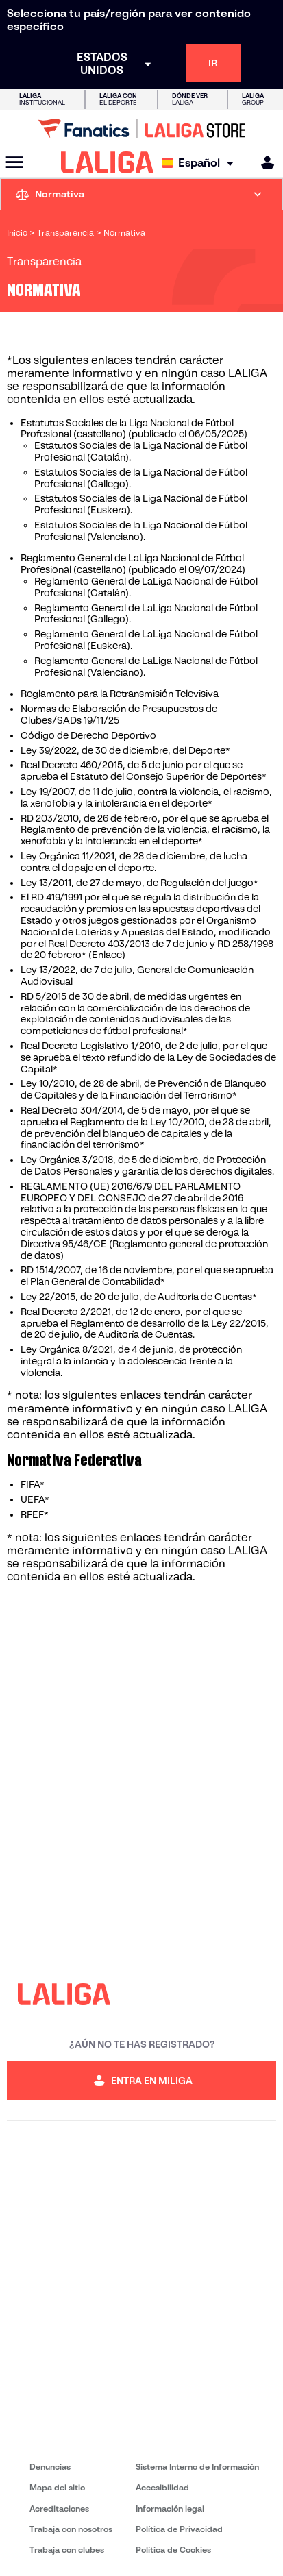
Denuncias (50, 2466)
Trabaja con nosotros (70, 2529)
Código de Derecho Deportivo (88, 735)
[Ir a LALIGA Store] (141, 128)
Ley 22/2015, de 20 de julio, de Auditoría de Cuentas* (139, 1296)
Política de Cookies (173, 2549)
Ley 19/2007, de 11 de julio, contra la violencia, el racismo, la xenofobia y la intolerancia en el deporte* (146, 797)
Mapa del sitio (57, 2487)
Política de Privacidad (179, 2529)
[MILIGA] (263, 162)
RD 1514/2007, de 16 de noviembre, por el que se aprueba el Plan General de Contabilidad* (147, 1275)
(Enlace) (106, 954)
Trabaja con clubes (66, 2549)
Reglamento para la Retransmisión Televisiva (120, 693)
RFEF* (35, 1514)
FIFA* (33, 1484)
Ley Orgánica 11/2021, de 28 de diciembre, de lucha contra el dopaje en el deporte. (134, 861)
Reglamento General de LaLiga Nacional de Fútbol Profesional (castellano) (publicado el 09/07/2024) (133, 563)
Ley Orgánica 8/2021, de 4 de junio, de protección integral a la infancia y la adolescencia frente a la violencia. (131, 1361)
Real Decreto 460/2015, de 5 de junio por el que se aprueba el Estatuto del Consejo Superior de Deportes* (144, 770)
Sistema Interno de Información (197, 2466)
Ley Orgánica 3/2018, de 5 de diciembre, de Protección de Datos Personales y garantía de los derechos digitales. (147, 1165)
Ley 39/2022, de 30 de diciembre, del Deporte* (125, 750)
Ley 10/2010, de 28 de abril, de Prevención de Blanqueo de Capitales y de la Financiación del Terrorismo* (144, 1089)
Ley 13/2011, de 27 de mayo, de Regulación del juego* (139, 882)
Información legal (170, 2508)
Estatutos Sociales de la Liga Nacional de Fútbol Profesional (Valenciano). (140, 530)
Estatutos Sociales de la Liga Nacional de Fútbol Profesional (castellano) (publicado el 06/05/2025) (134, 428)
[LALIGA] (107, 162)
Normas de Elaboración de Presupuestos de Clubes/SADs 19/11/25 (119, 714)
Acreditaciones (59, 2508)
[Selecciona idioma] (201, 163)
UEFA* (35, 1499)
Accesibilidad (162, 2487)
